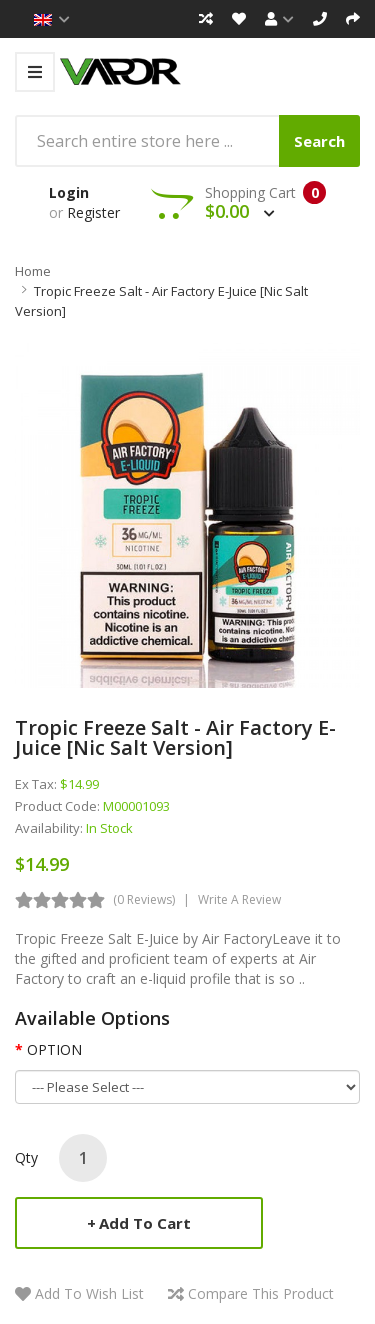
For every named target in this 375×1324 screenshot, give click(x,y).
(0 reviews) (144, 899)
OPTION (54, 1049)
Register (93, 212)
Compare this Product (261, 1293)
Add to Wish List (89, 1293)
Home (33, 271)
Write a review (239, 899)
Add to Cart (145, 1223)
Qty (26, 1157)
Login (69, 192)
